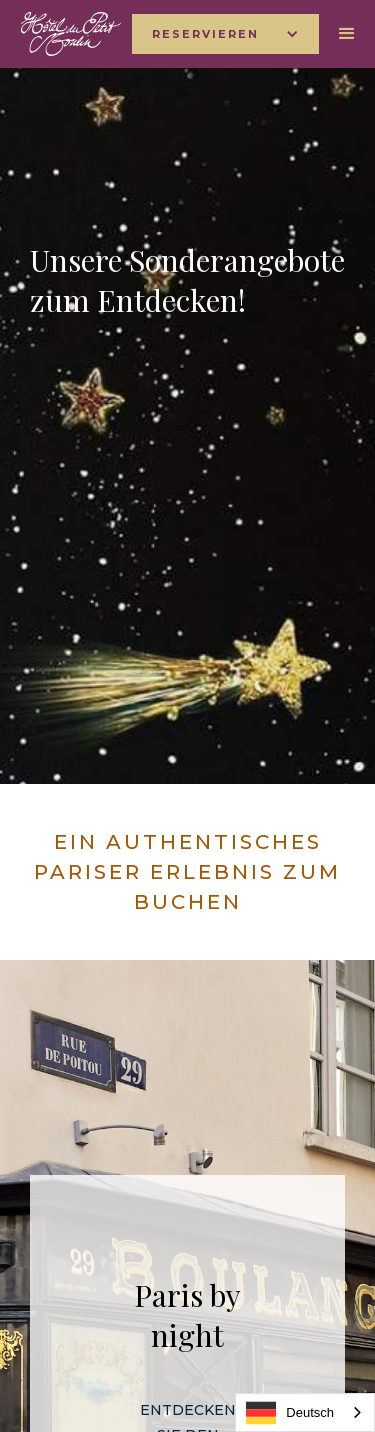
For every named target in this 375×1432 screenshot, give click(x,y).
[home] (66, 34)
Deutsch (290, 1413)
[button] (225, 34)
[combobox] (305, 1412)
